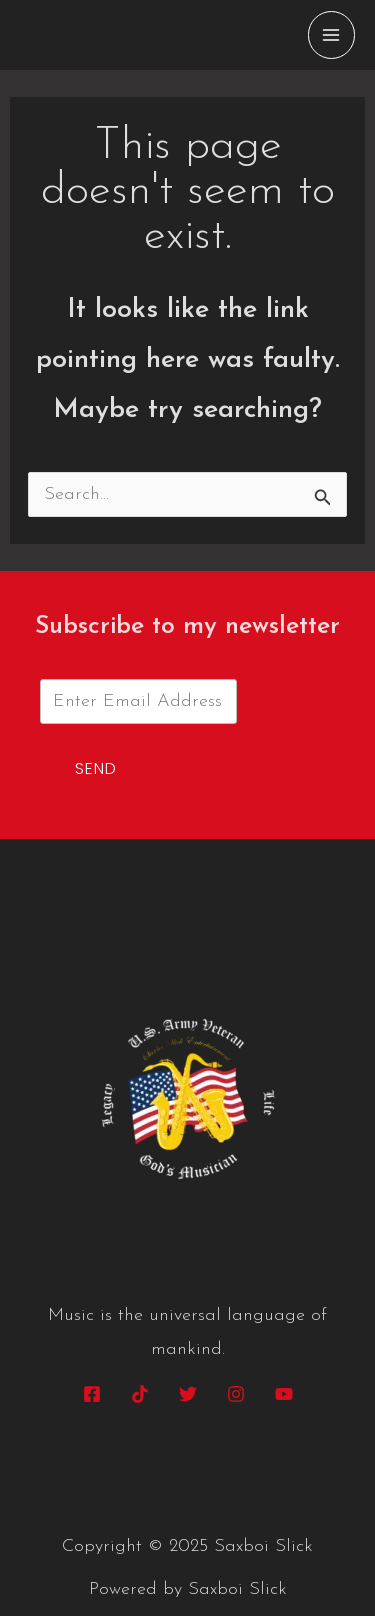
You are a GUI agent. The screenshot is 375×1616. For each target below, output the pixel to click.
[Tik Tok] (140, 1394)
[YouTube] (284, 1394)
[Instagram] (236, 1394)
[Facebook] (92, 1394)
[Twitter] (188, 1394)
